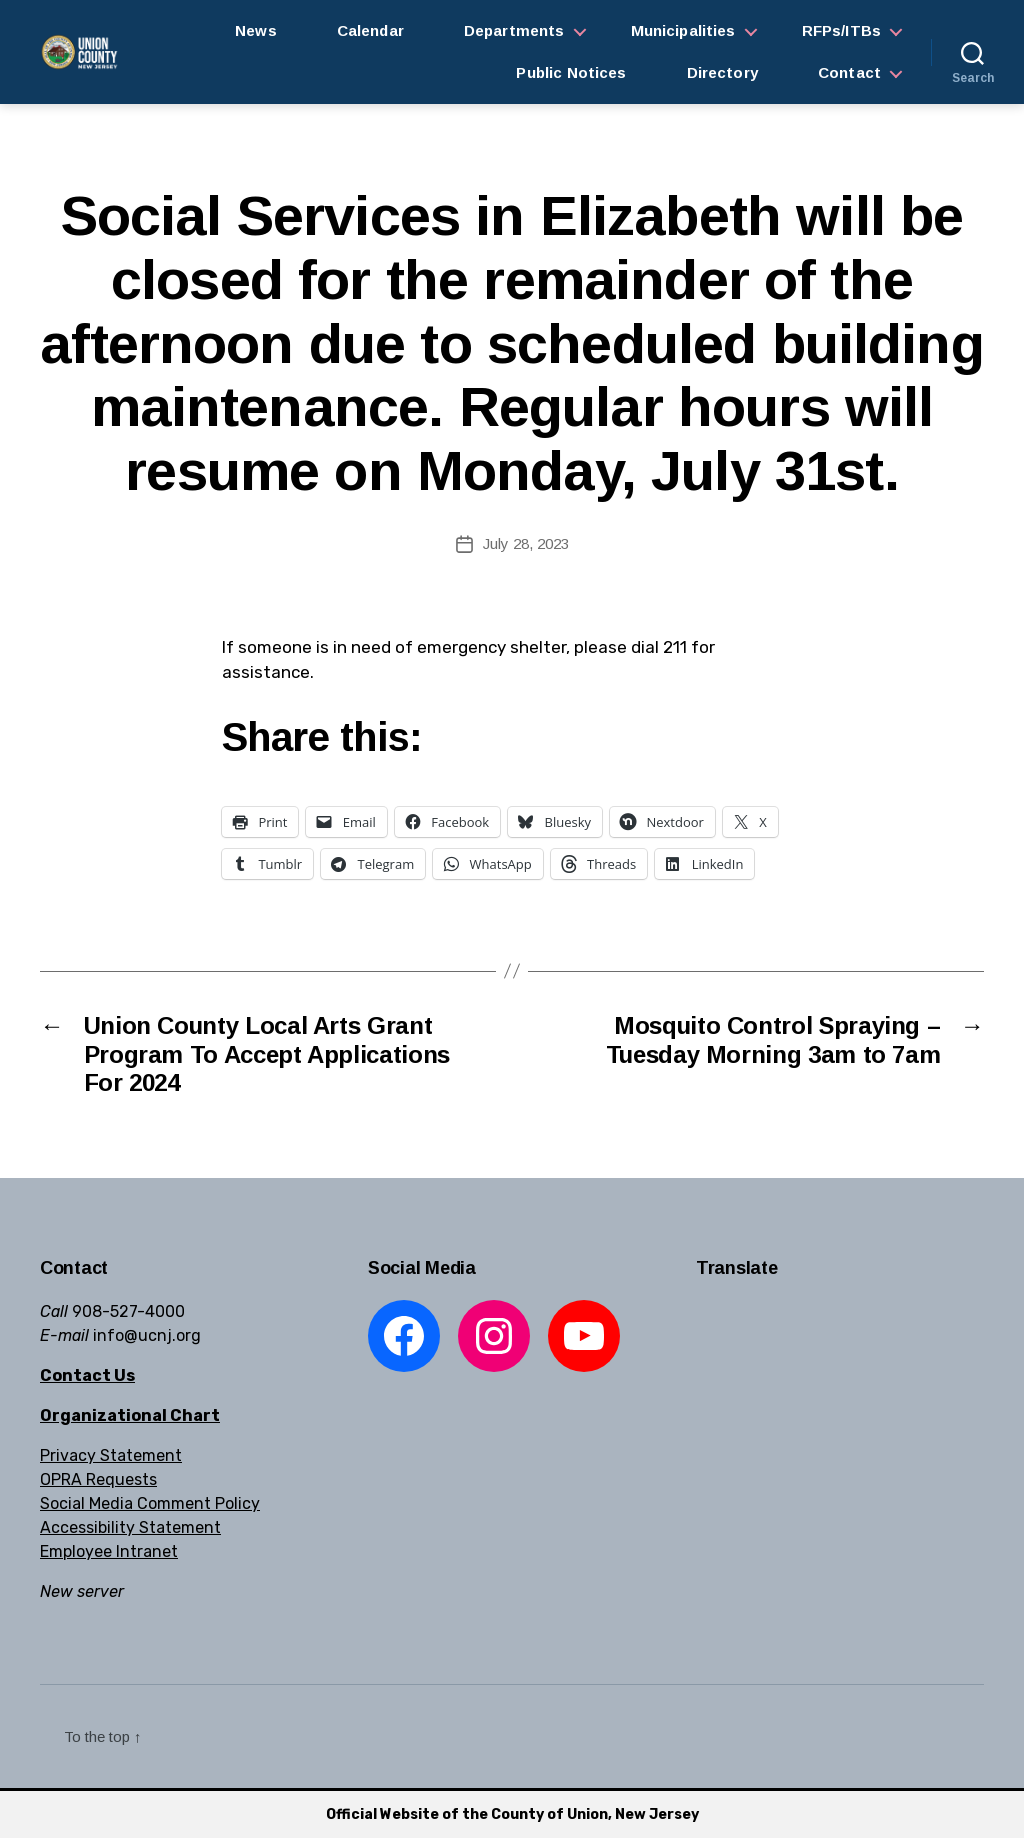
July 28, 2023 (526, 543)
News (256, 30)
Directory (722, 72)
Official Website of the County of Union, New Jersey (512, 1814)
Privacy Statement (111, 1455)
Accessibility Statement (130, 1527)
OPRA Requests (98, 1479)
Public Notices (571, 72)
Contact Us (87, 1375)
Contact (849, 72)
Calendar (370, 30)
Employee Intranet (109, 1551)
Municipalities (683, 30)
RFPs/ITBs (841, 30)
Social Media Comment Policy (150, 1503)
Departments (514, 30)
